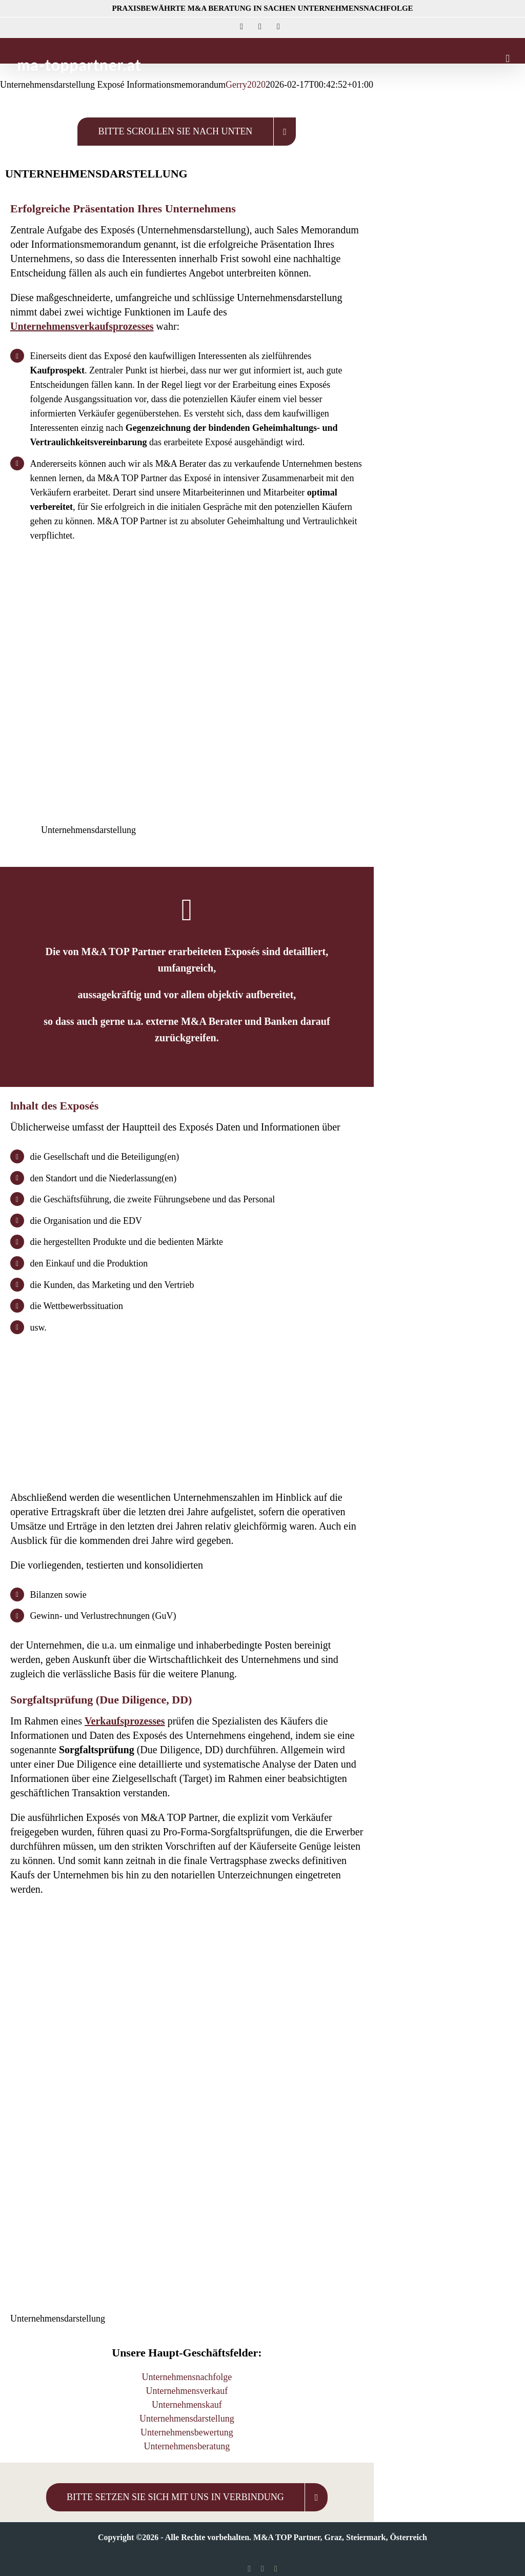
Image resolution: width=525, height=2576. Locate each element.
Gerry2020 (246, 85)
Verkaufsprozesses (125, 1721)
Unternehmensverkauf (187, 2391)
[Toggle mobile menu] (508, 58)
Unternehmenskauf (187, 2405)
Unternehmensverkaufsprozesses (82, 326)
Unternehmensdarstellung (186, 2418)
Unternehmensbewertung (186, 2432)
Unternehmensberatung (187, 2446)
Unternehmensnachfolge (187, 2377)
